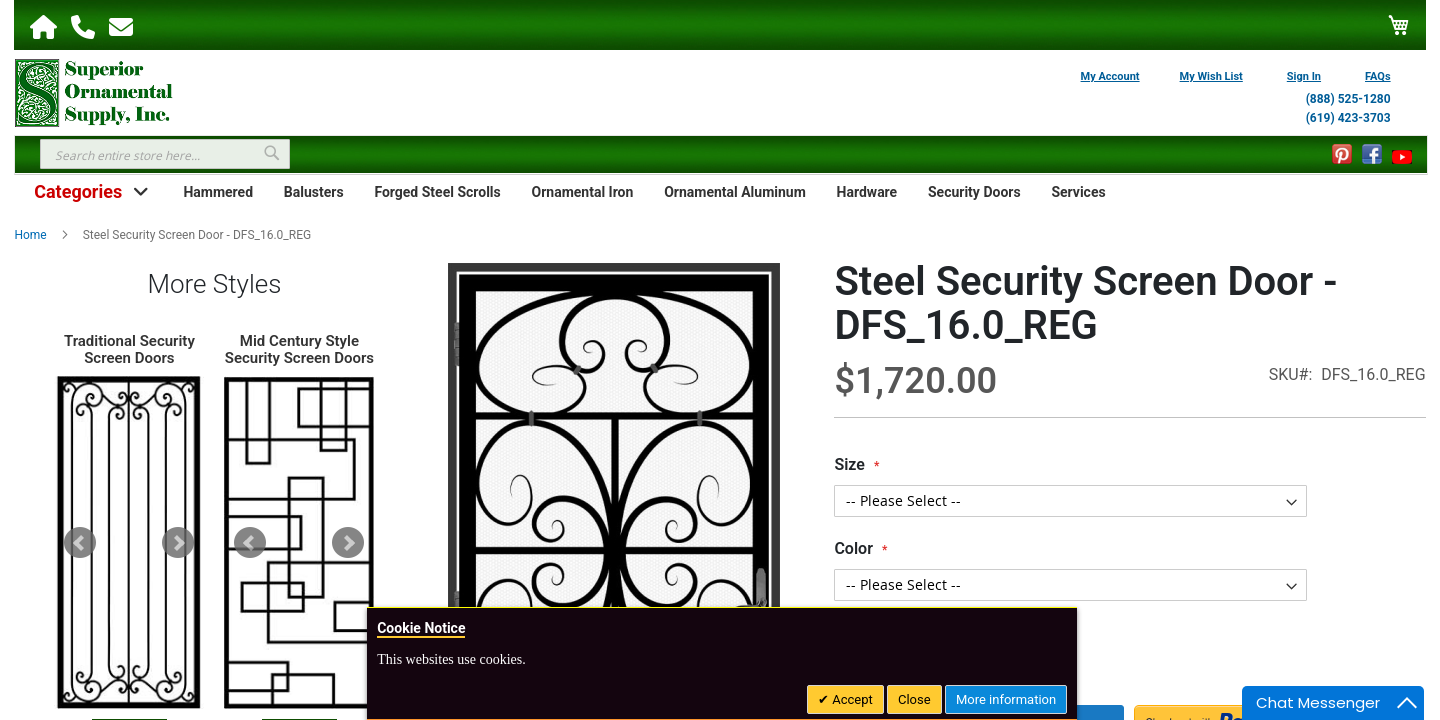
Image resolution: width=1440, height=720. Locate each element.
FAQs (1378, 76)
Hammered (218, 192)
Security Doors (974, 192)
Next (178, 543)
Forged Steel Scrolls (437, 192)
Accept (851, 699)
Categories (78, 191)
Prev (80, 543)
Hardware (867, 192)
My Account (1110, 76)
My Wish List (1211, 76)
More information (1006, 699)
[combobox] (165, 154)
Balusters (314, 192)
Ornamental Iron (583, 192)
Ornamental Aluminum (735, 192)
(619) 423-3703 (1348, 118)
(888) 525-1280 (1348, 99)
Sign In (1304, 76)
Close (914, 699)
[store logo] (94, 91)
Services (1078, 192)
